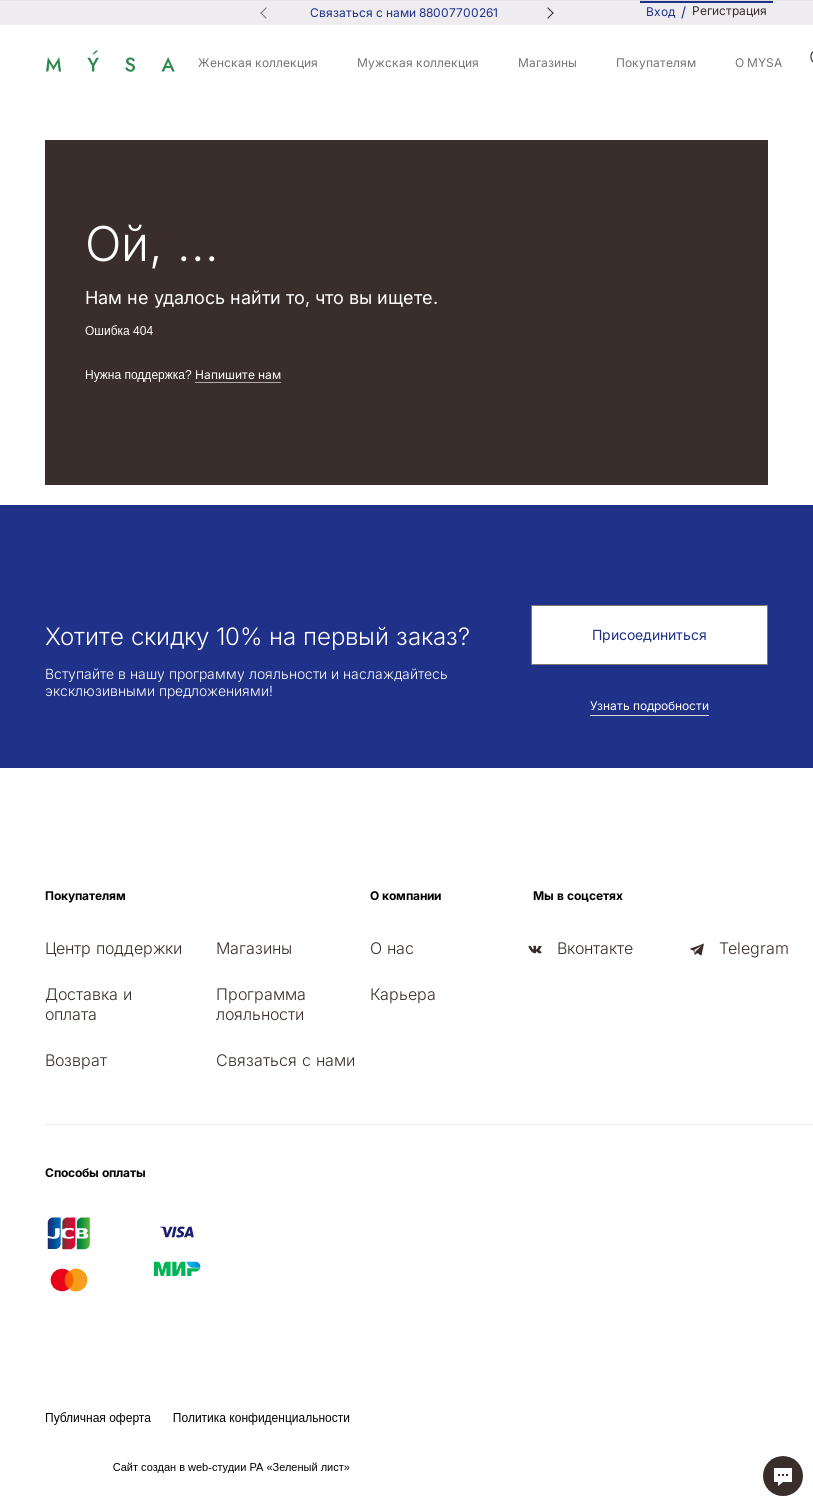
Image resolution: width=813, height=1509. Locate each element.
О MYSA (758, 62)
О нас (392, 948)
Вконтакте (595, 948)
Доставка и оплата (88, 1004)
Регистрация (729, 11)
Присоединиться (649, 634)
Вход (660, 11)
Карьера (403, 994)
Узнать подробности (649, 705)
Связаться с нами (285, 1060)
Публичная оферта (98, 1418)
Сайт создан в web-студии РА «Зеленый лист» (231, 1467)
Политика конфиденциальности (261, 1418)
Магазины (547, 62)
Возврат (76, 1060)
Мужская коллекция (418, 62)
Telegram (754, 948)
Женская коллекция (258, 62)
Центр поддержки (113, 948)
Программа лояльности (261, 1004)
